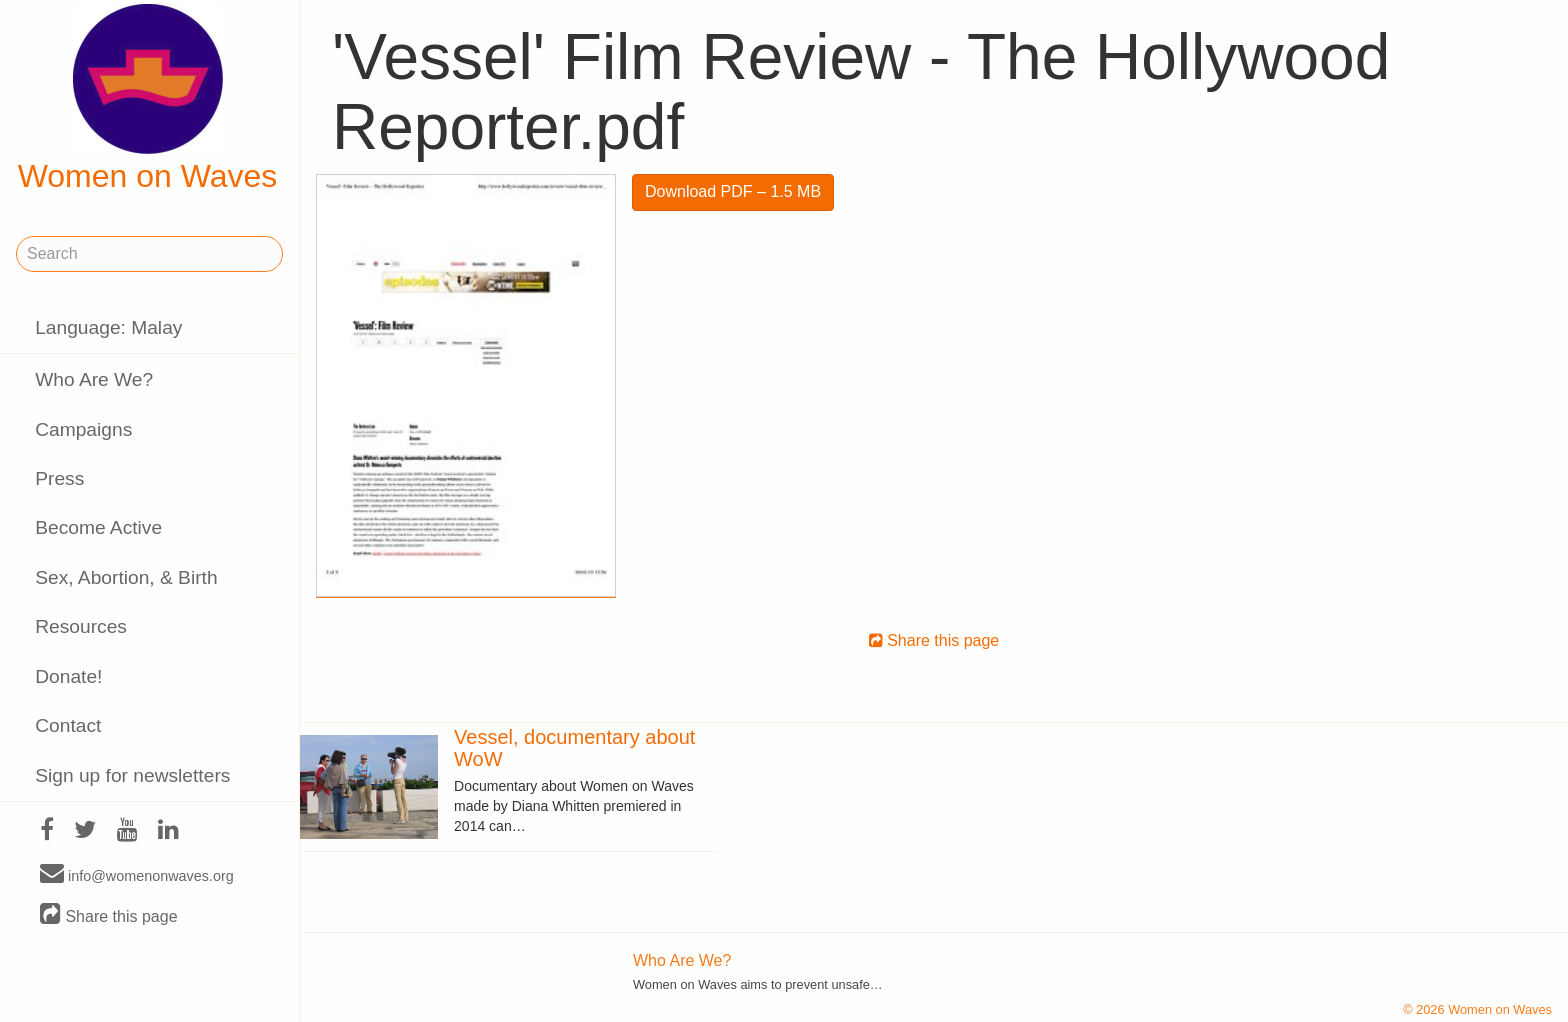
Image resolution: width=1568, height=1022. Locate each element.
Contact (68, 725)
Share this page (109, 915)
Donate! (68, 676)
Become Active (98, 527)
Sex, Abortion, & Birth (126, 577)
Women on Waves (148, 99)
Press (59, 478)
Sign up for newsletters (132, 775)
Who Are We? (94, 379)
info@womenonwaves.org (137, 875)
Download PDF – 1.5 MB (733, 191)
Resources (81, 626)
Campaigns (83, 429)
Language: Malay (108, 327)
